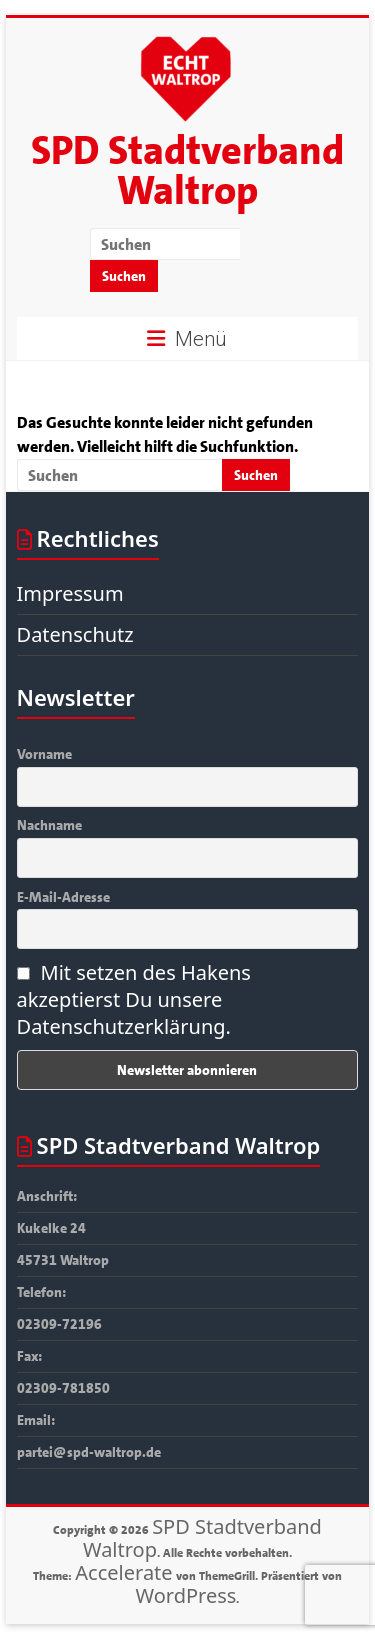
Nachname (49, 825)
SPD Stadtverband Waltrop (187, 171)
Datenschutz (75, 634)
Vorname (44, 754)
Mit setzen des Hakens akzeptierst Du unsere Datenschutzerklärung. (134, 999)
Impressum (70, 593)
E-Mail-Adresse (63, 897)
